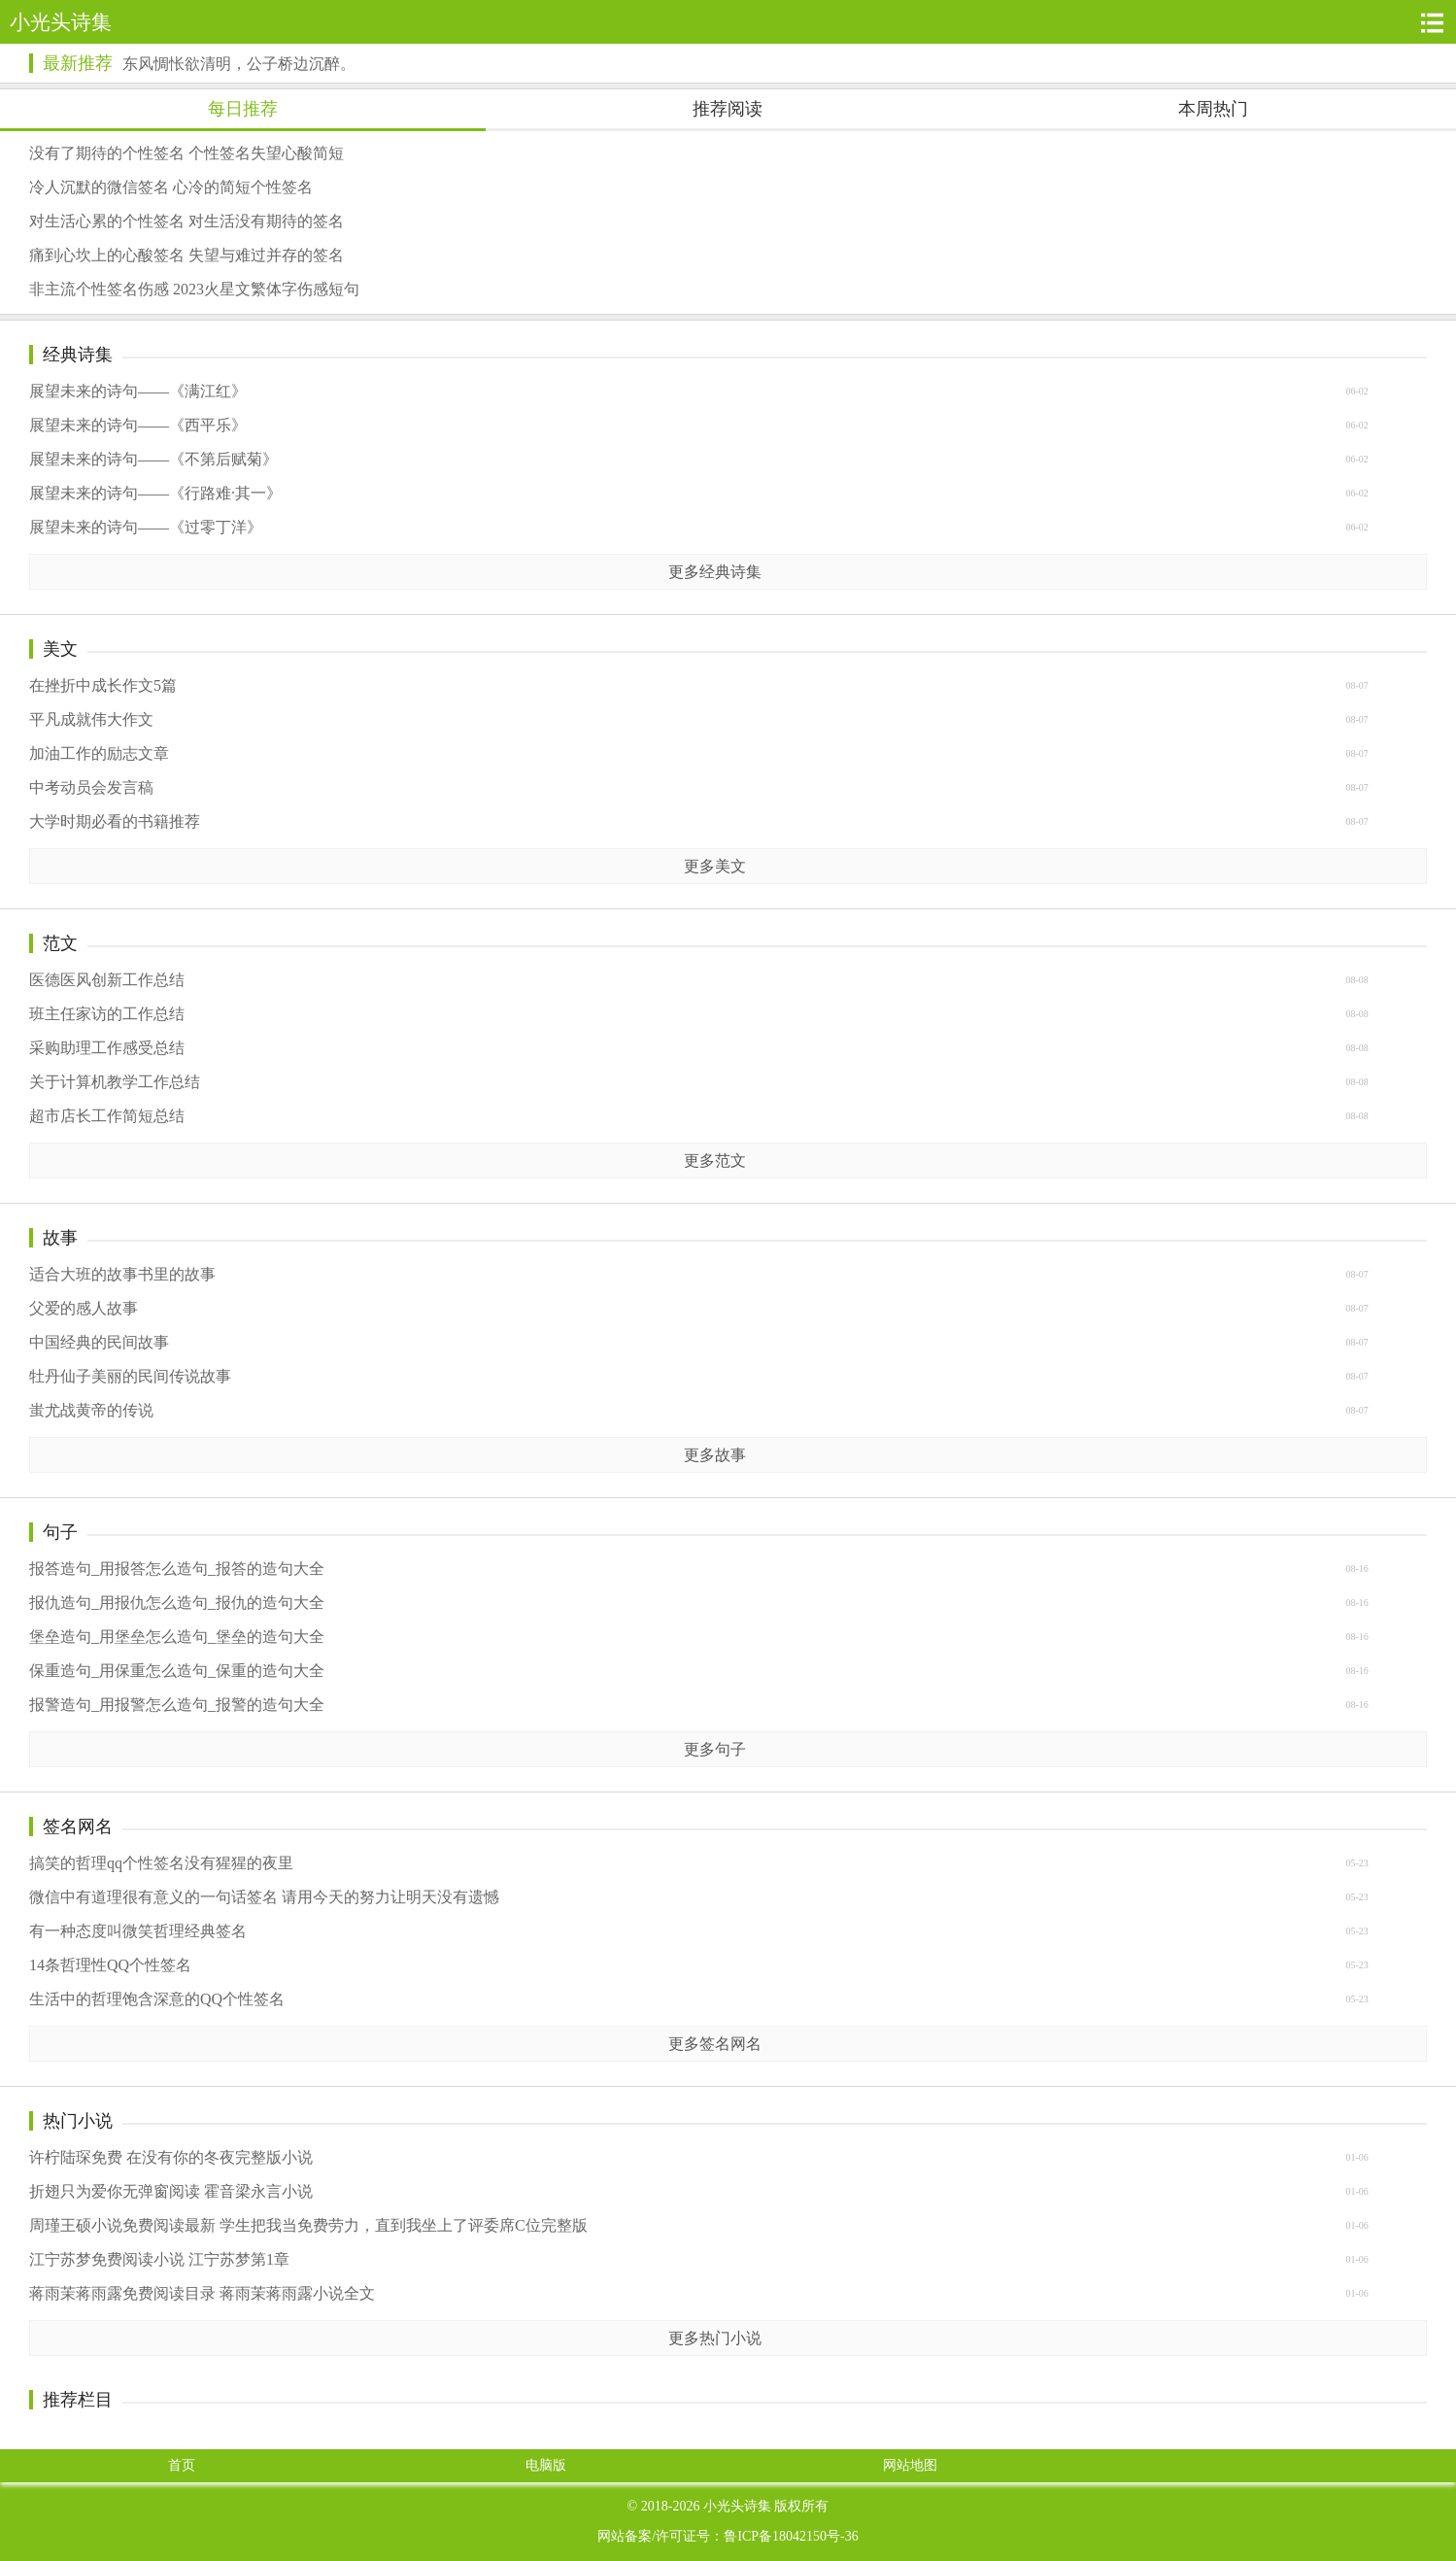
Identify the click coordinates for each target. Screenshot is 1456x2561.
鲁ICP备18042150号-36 (791, 2536)
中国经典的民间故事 (99, 1342)
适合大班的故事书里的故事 (122, 1274)
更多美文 (715, 866)
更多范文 (715, 1160)
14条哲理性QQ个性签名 (110, 1965)
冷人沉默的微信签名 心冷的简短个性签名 (171, 187)
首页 (181, 2465)
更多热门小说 (715, 2338)
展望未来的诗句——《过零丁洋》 (145, 527)
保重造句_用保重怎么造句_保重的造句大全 (176, 1670)
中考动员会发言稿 (91, 787)
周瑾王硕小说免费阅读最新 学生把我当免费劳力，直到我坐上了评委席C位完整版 (308, 2225)
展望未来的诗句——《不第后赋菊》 (153, 459)
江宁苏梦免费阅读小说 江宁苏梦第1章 (159, 2259)
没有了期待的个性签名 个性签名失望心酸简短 (186, 153)
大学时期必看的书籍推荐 (114, 821)
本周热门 (1213, 109)
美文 (60, 649)
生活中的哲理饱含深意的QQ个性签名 (157, 1999)
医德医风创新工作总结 (107, 980)
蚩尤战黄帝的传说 (91, 1410)
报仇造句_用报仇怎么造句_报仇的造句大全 (176, 1602)
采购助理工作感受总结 (107, 1048)
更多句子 (715, 1749)
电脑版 (545, 2465)
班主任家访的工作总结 (107, 1014)
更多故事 (715, 1455)
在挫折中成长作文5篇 (103, 685)
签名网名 (78, 1826)
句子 (60, 1532)
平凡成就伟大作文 (91, 719)
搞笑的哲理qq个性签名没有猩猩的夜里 (161, 1863)
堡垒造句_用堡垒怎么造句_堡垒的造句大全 (176, 1636)
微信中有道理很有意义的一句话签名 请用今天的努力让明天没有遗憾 (264, 1897)
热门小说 (78, 2121)
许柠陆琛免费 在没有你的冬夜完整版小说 (171, 2157)
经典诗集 (78, 354)
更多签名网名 (715, 2043)
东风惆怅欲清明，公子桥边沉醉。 (239, 63)
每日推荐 (243, 109)
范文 (60, 943)
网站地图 (910, 2465)
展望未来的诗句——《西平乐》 (138, 425)
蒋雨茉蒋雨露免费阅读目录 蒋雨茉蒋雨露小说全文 (202, 2293)
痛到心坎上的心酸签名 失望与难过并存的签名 (186, 255)
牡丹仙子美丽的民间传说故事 (130, 1376)
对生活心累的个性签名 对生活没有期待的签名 (186, 221)
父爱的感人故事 (83, 1308)
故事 (60, 1237)
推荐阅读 (727, 109)
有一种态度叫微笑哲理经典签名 (138, 1931)
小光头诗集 (737, 2506)
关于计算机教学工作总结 (114, 1082)
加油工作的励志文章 (99, 753)
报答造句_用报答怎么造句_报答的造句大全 (176, 1568)
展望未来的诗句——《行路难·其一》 (155, 493)
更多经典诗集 (715, 571)
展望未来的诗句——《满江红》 (138, 391)
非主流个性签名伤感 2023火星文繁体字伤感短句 (194, 289)
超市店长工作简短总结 (107, 1116)
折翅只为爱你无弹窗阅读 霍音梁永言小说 (171, 2191)
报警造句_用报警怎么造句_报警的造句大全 (176, 1704)
